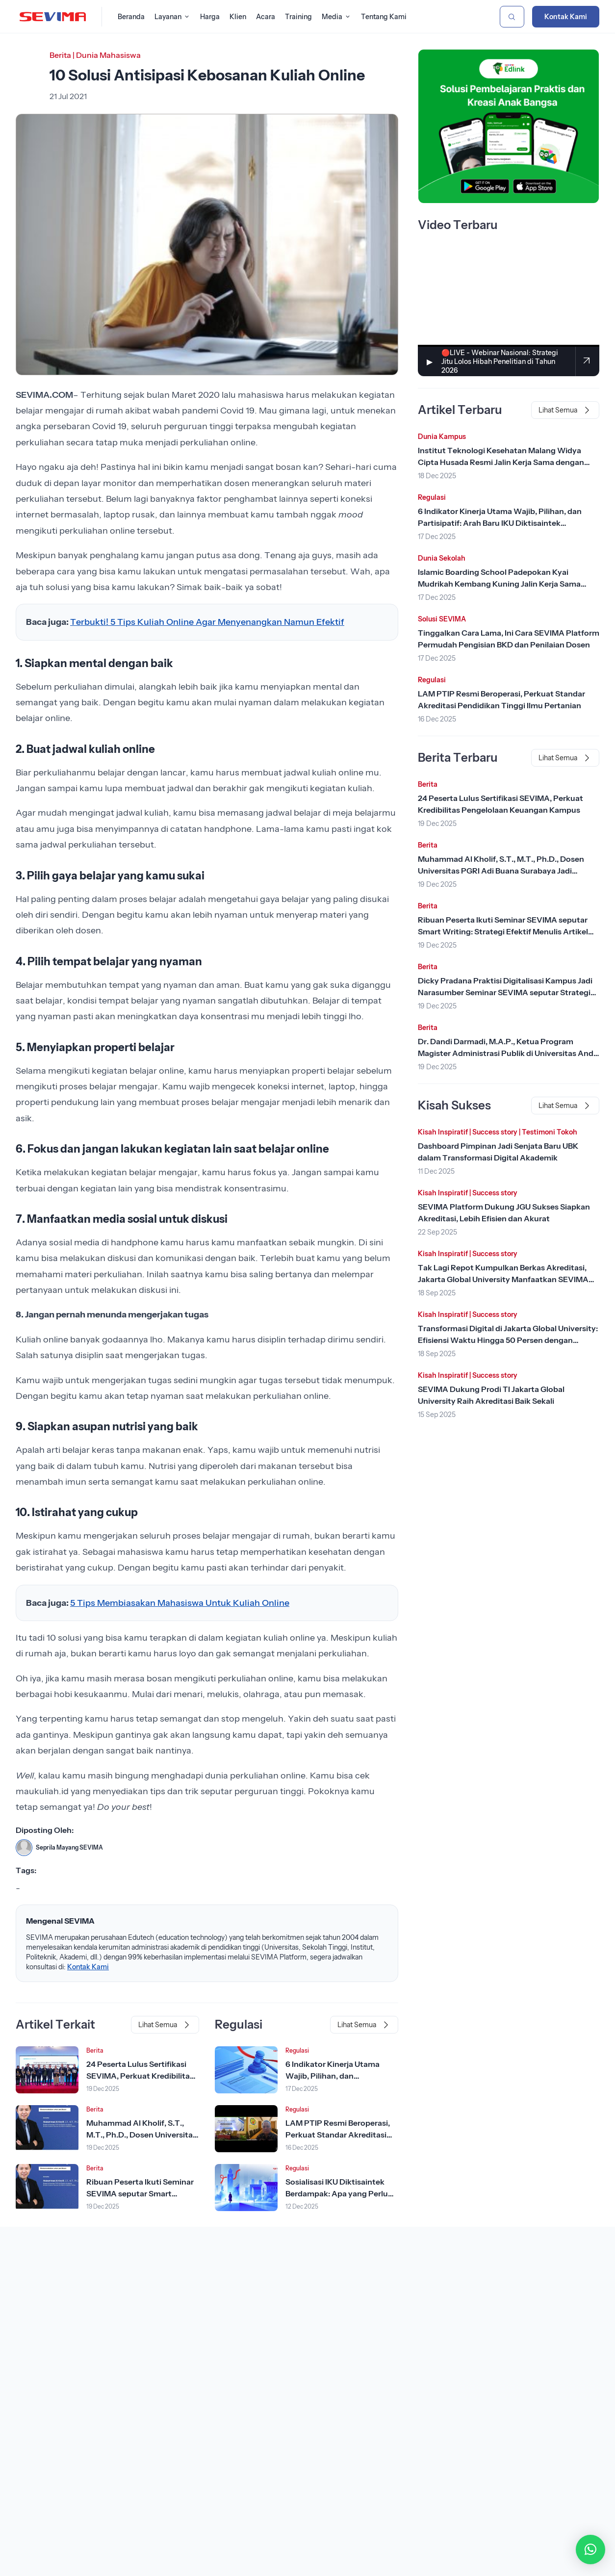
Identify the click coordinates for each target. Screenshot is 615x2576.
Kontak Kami (565, 16)
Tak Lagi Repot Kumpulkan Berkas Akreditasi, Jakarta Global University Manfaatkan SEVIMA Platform (503, 1279)
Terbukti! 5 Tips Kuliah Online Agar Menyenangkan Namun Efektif (207, 622)
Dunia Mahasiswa (108, 55)
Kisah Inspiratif (443, 1132)
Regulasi (297, 2050)
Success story (494, 1132)
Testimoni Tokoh (549, 1132)
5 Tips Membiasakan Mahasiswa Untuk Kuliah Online (179, 1602)
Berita (60, 55)
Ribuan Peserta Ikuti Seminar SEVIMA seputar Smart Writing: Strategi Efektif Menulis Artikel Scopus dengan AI (503, 931)
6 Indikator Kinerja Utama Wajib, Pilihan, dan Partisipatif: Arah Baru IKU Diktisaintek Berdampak (500, 523)
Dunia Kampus (442, 436)
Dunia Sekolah (441, 558)
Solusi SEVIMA (442, 619)
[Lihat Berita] (47, 2069)
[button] (590, 2549)
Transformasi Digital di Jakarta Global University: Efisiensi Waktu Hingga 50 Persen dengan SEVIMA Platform (508, 1340)
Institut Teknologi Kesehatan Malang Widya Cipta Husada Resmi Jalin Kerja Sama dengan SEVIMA (501, 462)
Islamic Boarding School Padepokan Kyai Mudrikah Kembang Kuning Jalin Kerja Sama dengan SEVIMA (499, 583)
